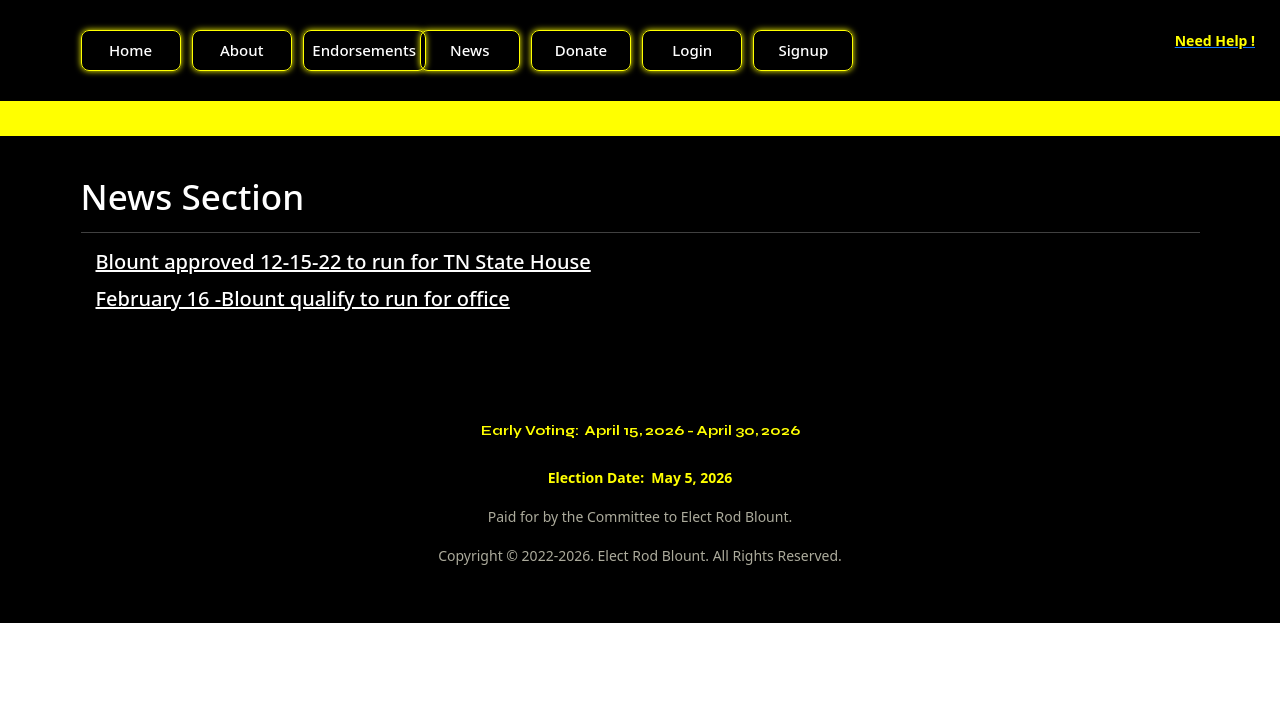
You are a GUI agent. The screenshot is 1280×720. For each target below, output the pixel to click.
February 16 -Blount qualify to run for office (303, 298)
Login (692, 50)
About (241, 50)
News (469, 50)
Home (130, 50)
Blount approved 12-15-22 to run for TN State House (343, 261)
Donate (581, 50)
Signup (804, 50)
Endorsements (364, 50)
